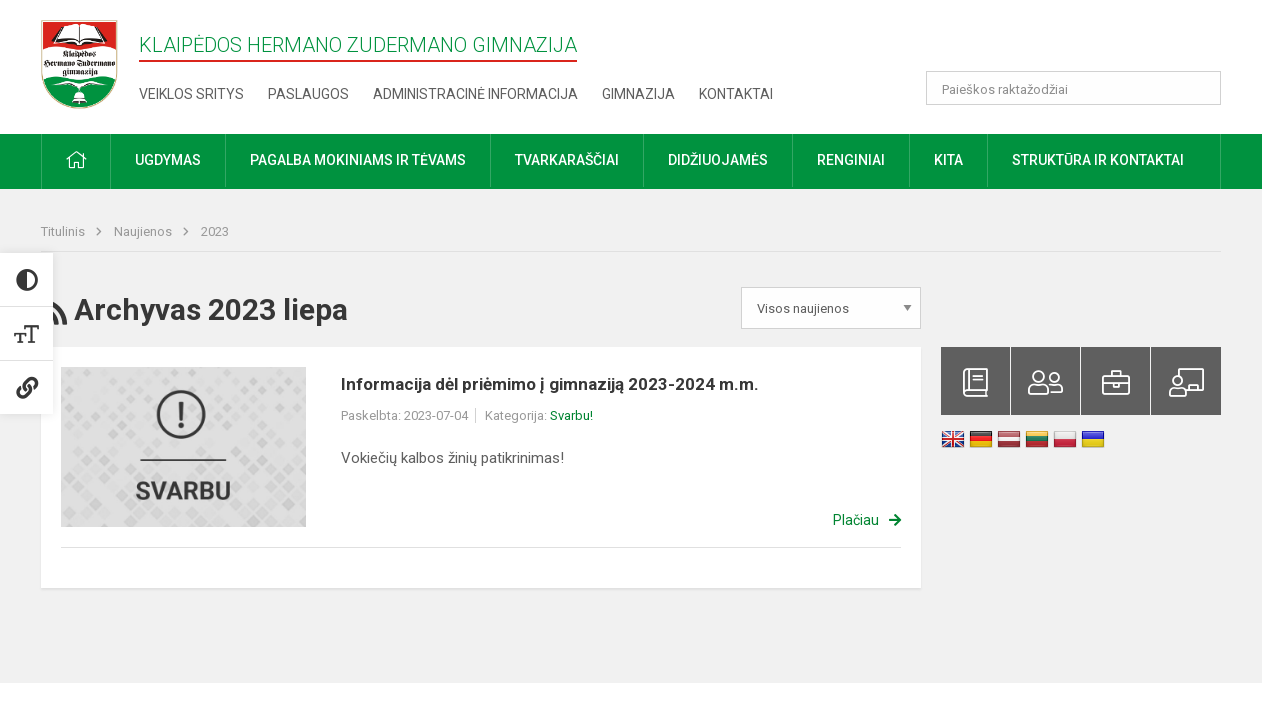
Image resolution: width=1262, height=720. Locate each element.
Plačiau (856, 520)
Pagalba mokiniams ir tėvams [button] (358, 160)
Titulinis (64, 231)
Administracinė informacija (475, 94)
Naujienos (144, 231)
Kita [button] (948, 160)
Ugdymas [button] (168, 160)
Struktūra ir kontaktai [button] (1098, 160)
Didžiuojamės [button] (718, 160)
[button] (1084, 42)
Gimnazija (638, 94)
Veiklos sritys (191, 94)
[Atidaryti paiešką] (1199, 88)
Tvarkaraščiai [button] (567, 160)
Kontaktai (736, 94)
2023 (215, 231)
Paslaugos (308, 94)
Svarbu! (571, 415)
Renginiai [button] (851, 160)
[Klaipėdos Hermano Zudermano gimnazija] (90, 63)
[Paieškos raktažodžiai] (1073, 88)
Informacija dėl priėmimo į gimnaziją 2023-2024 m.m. (550, 384)
